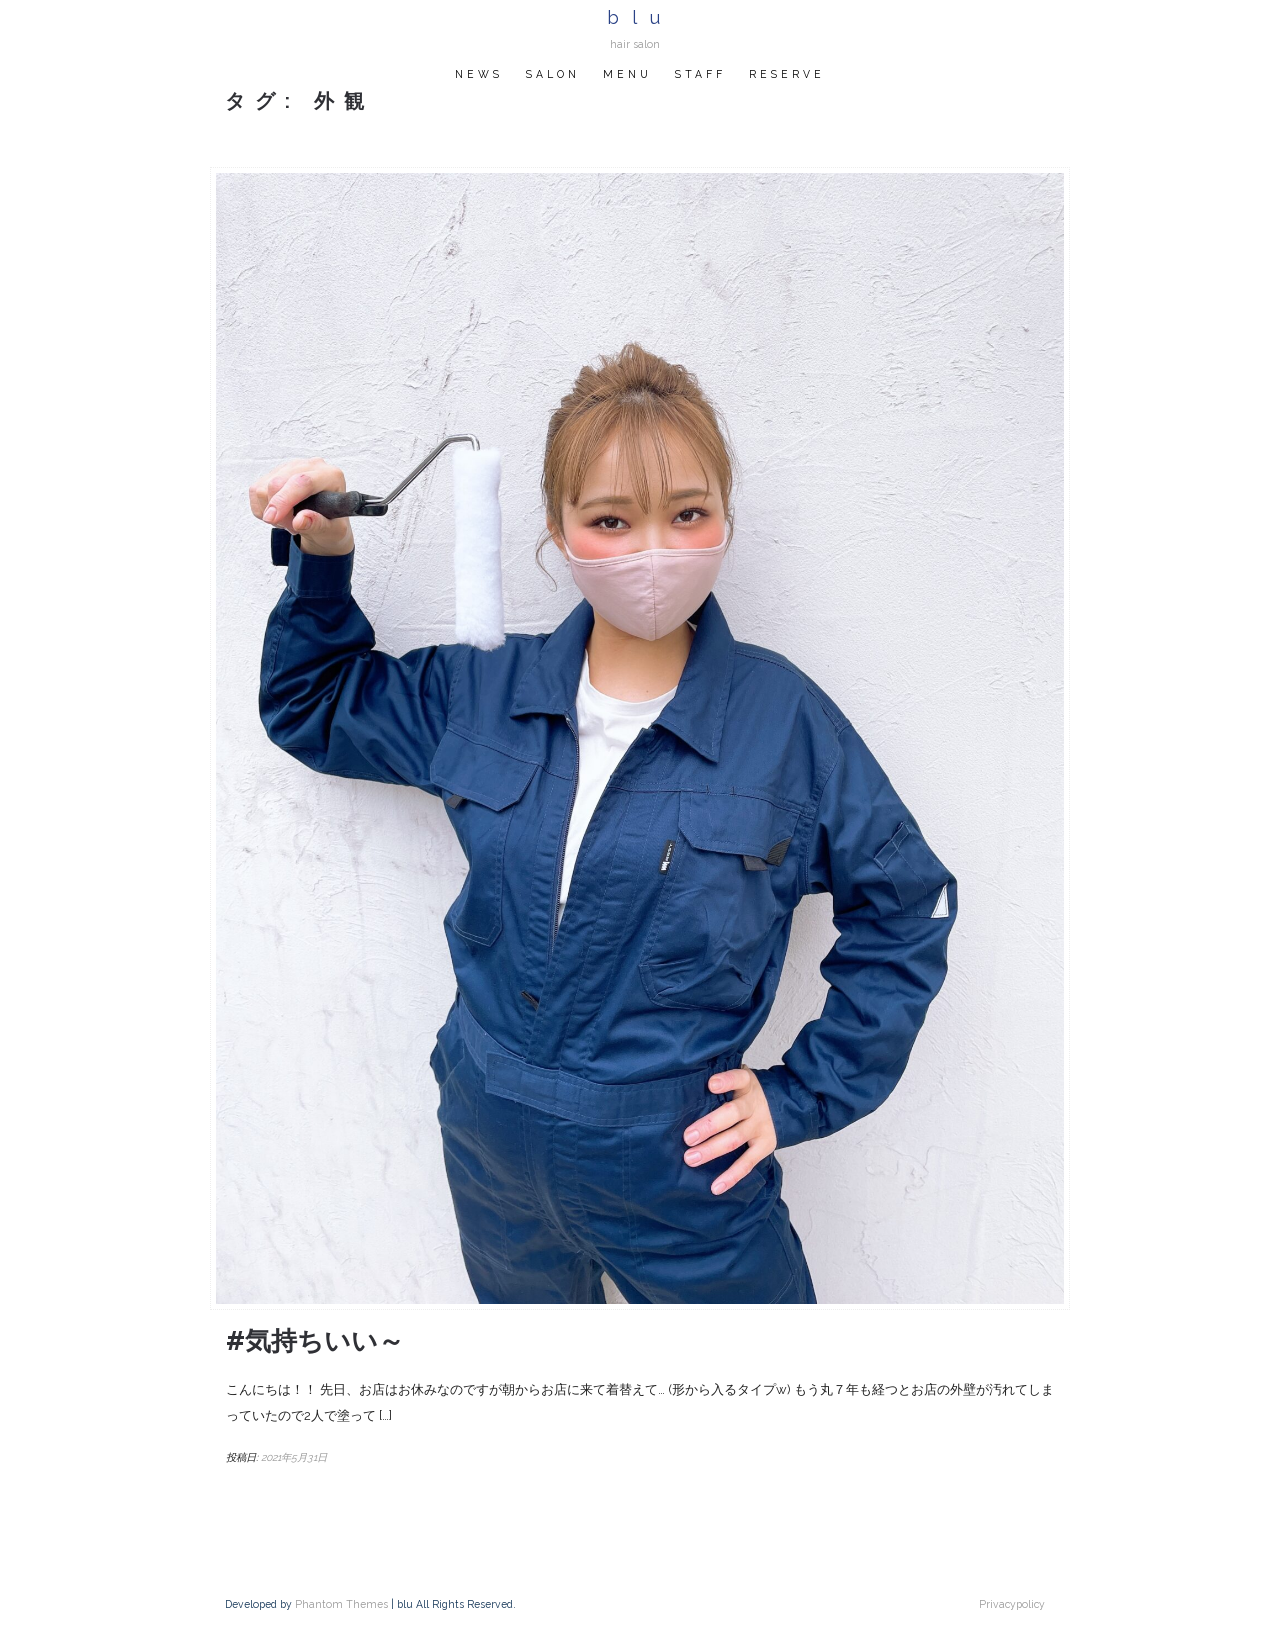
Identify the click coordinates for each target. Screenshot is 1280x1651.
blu (640, 17)
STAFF (700, 74)
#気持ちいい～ (315, 1341)
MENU (627, 74)
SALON (553, 74)
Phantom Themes (341, 1604)
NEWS (479, 74)
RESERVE (787, 74)
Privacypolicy (1012, 1604)
